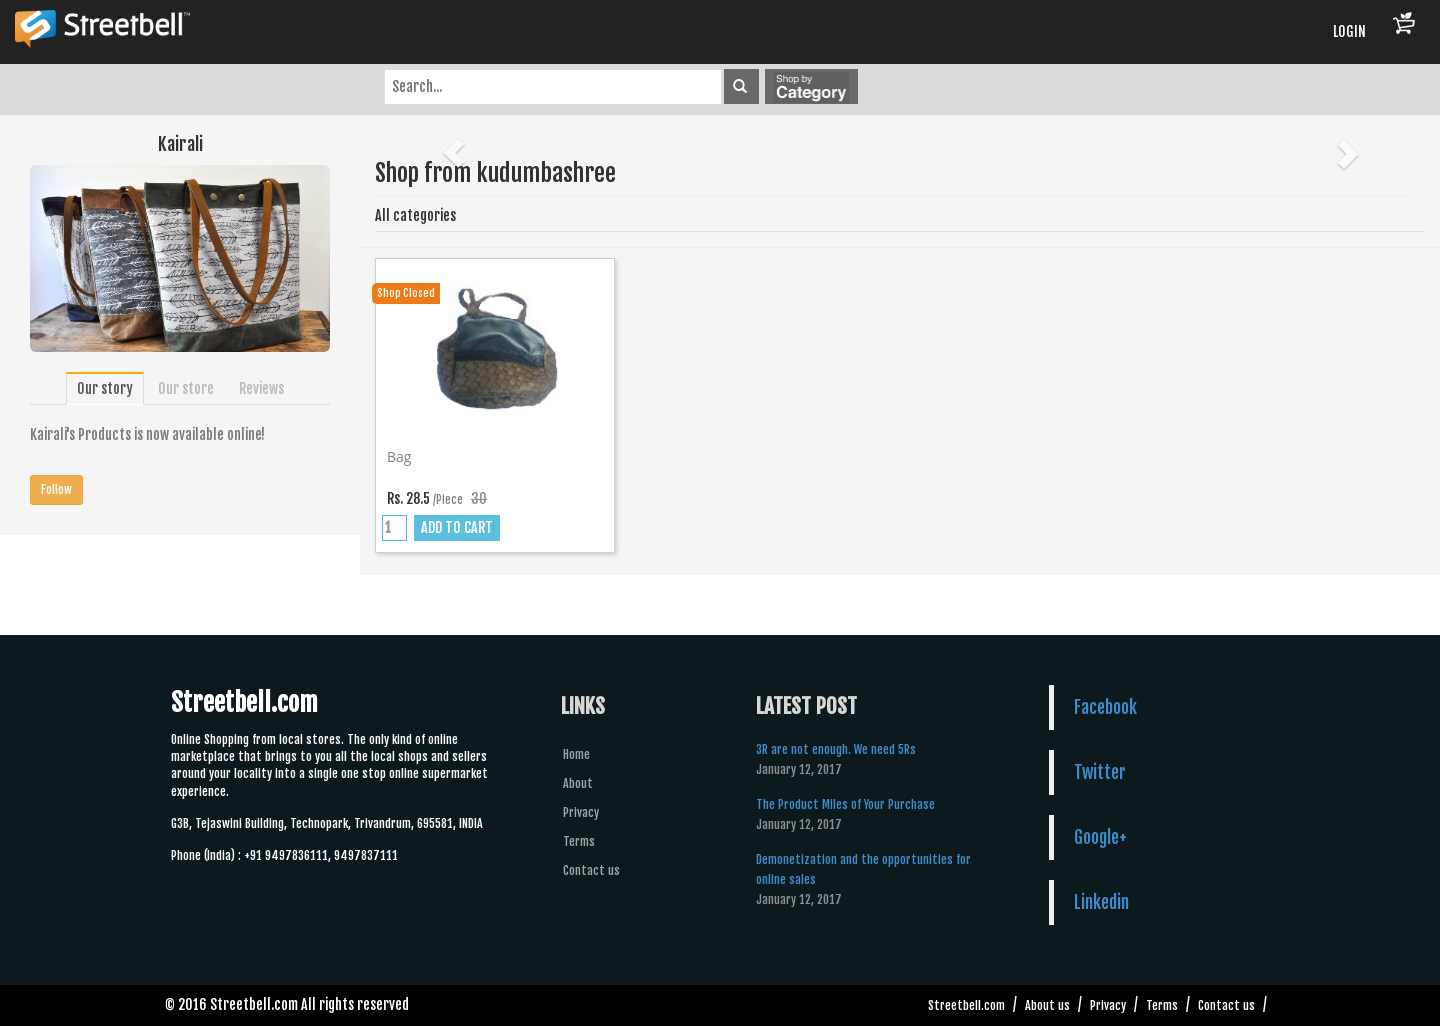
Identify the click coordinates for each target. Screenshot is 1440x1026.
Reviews (261, 388)
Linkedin (1101, 902)
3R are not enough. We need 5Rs (836, 749)
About (578, 783)
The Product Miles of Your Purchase (845, 804)
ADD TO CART (457, 527)
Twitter (1100, 772)
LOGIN (1349, 31)
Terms (579, 841)
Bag (399, 456)
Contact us (591, 870)
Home (576, 754)
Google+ (1100, 837)
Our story (105, 388)
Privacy (581, 812)
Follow (56, 489)
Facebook (1105, 707)
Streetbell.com (966, 1005)
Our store (186, 388)
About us (1047, 1005)
